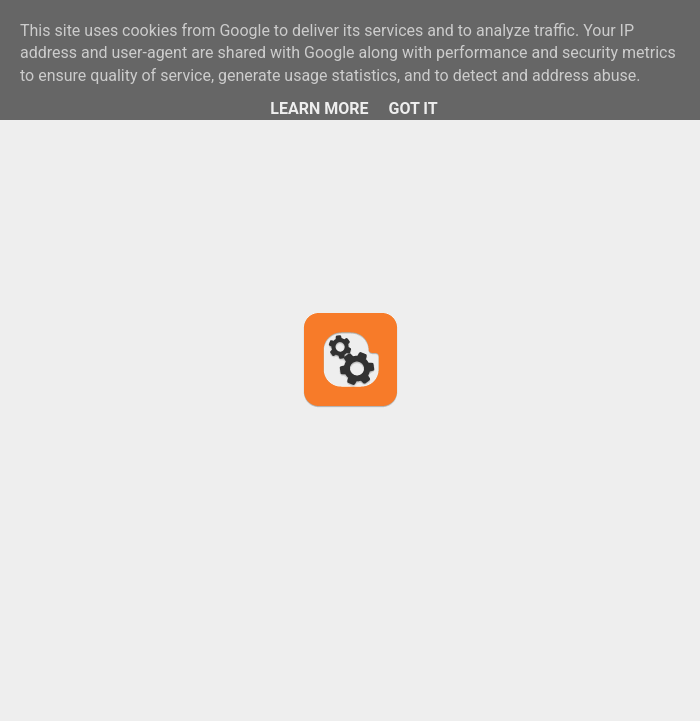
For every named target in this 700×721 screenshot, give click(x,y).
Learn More (319, 108)
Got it (412, 108)
